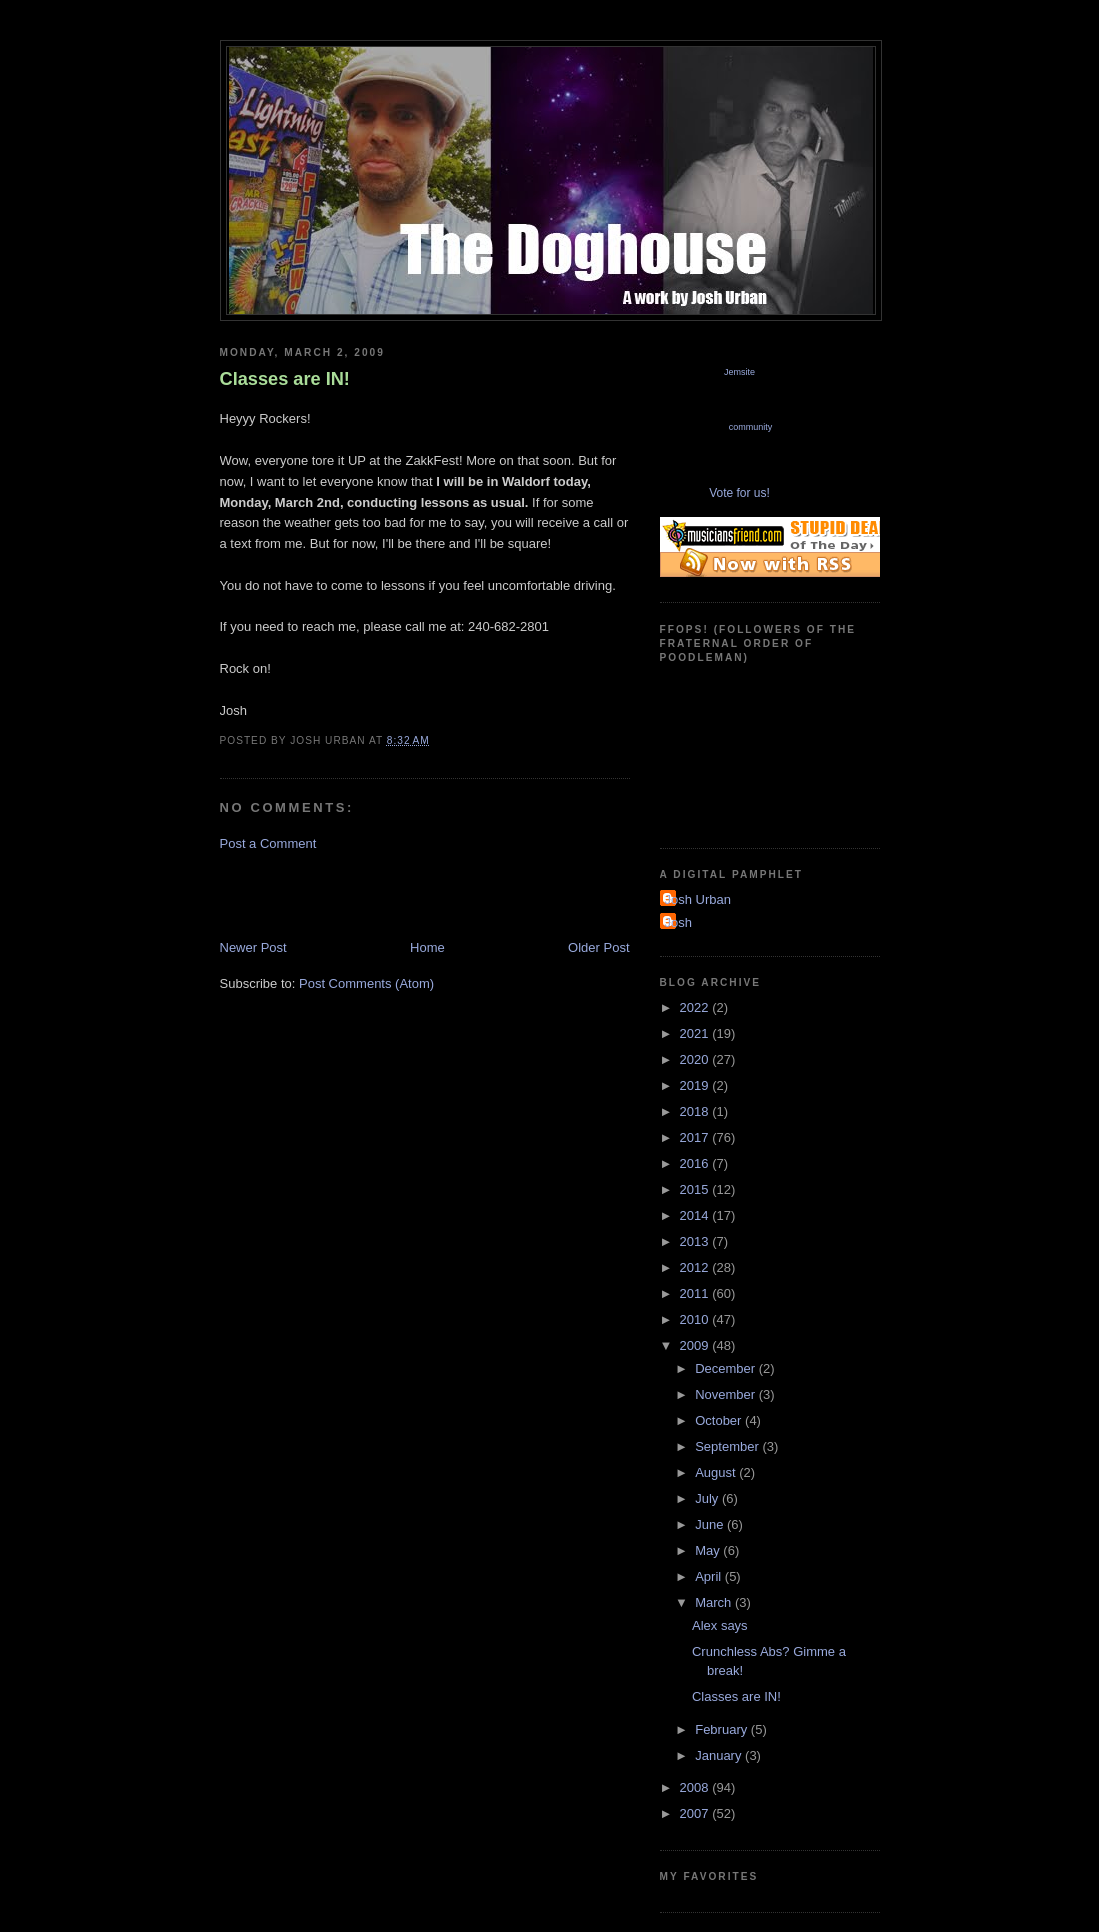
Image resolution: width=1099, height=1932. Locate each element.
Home (427, 947)
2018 (696, 1111)
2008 (696, 1787)
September (728, 1446)
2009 (696, 1345)
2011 (696, 1293)
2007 (696, 1813)
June (711, 1524)
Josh (678, 922)
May (709, 1550)
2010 (696, 1319)
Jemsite (739, 372)
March (715, 1602)
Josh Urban (698, 899)
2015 (696, 1189)
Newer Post (253, 947)
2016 (696, 1163)
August (717, 1472)
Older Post (598, 947)
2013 (696, 1241)
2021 (696, 1033)
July (708, 1498)
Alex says (720, 1625)
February (723, 1729)
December (727, 1368)
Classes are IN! (285, 379)
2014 (696, 1215)
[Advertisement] (454, 894)
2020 (696, 1059)
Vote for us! (739, 493)
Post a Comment (268, 843)
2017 (696, 1137)
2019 (696, 1085)
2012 (696, 1267)
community (751, 427)
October (720, 1420)
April (710, 1576)
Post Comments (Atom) (366, 983)
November (727, 1394)
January (720, 1755)
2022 (696, 1007)
